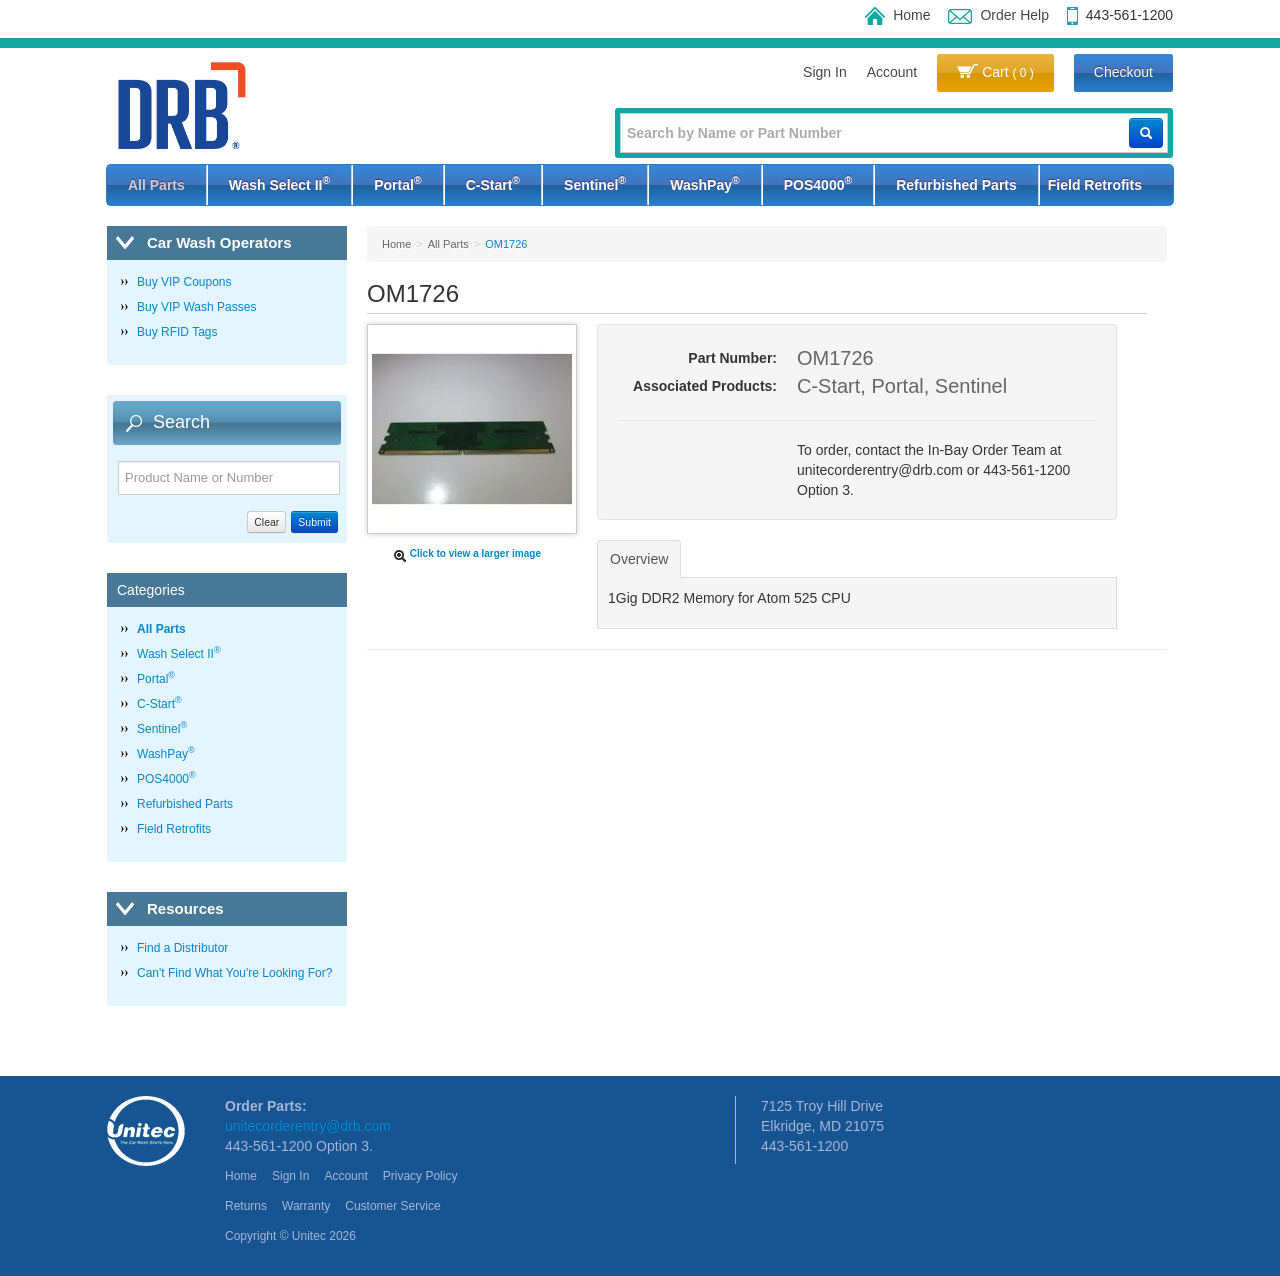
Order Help (998, 15)
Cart (995, 72)
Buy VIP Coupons (184, 282)
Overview (639, 559)
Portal (397, 183)
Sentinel (595, 183)
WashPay (704, 183)
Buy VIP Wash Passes (196, 307)
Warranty (306, 1206)
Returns (246, 1206)
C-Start (493, 183)
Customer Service (392, 1206)
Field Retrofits (1095, 185)
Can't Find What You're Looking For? (234, 973)
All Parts (156, 185)
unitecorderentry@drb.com (308, 1126)
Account (892, 72)
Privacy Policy (420, 1176)
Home (897, 15)
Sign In (825, 72)
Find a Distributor (182, 948)
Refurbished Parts (956, 185)
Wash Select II (279, 183)
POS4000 (818, 183)
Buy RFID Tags (177, 332)
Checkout (1123, 72)
